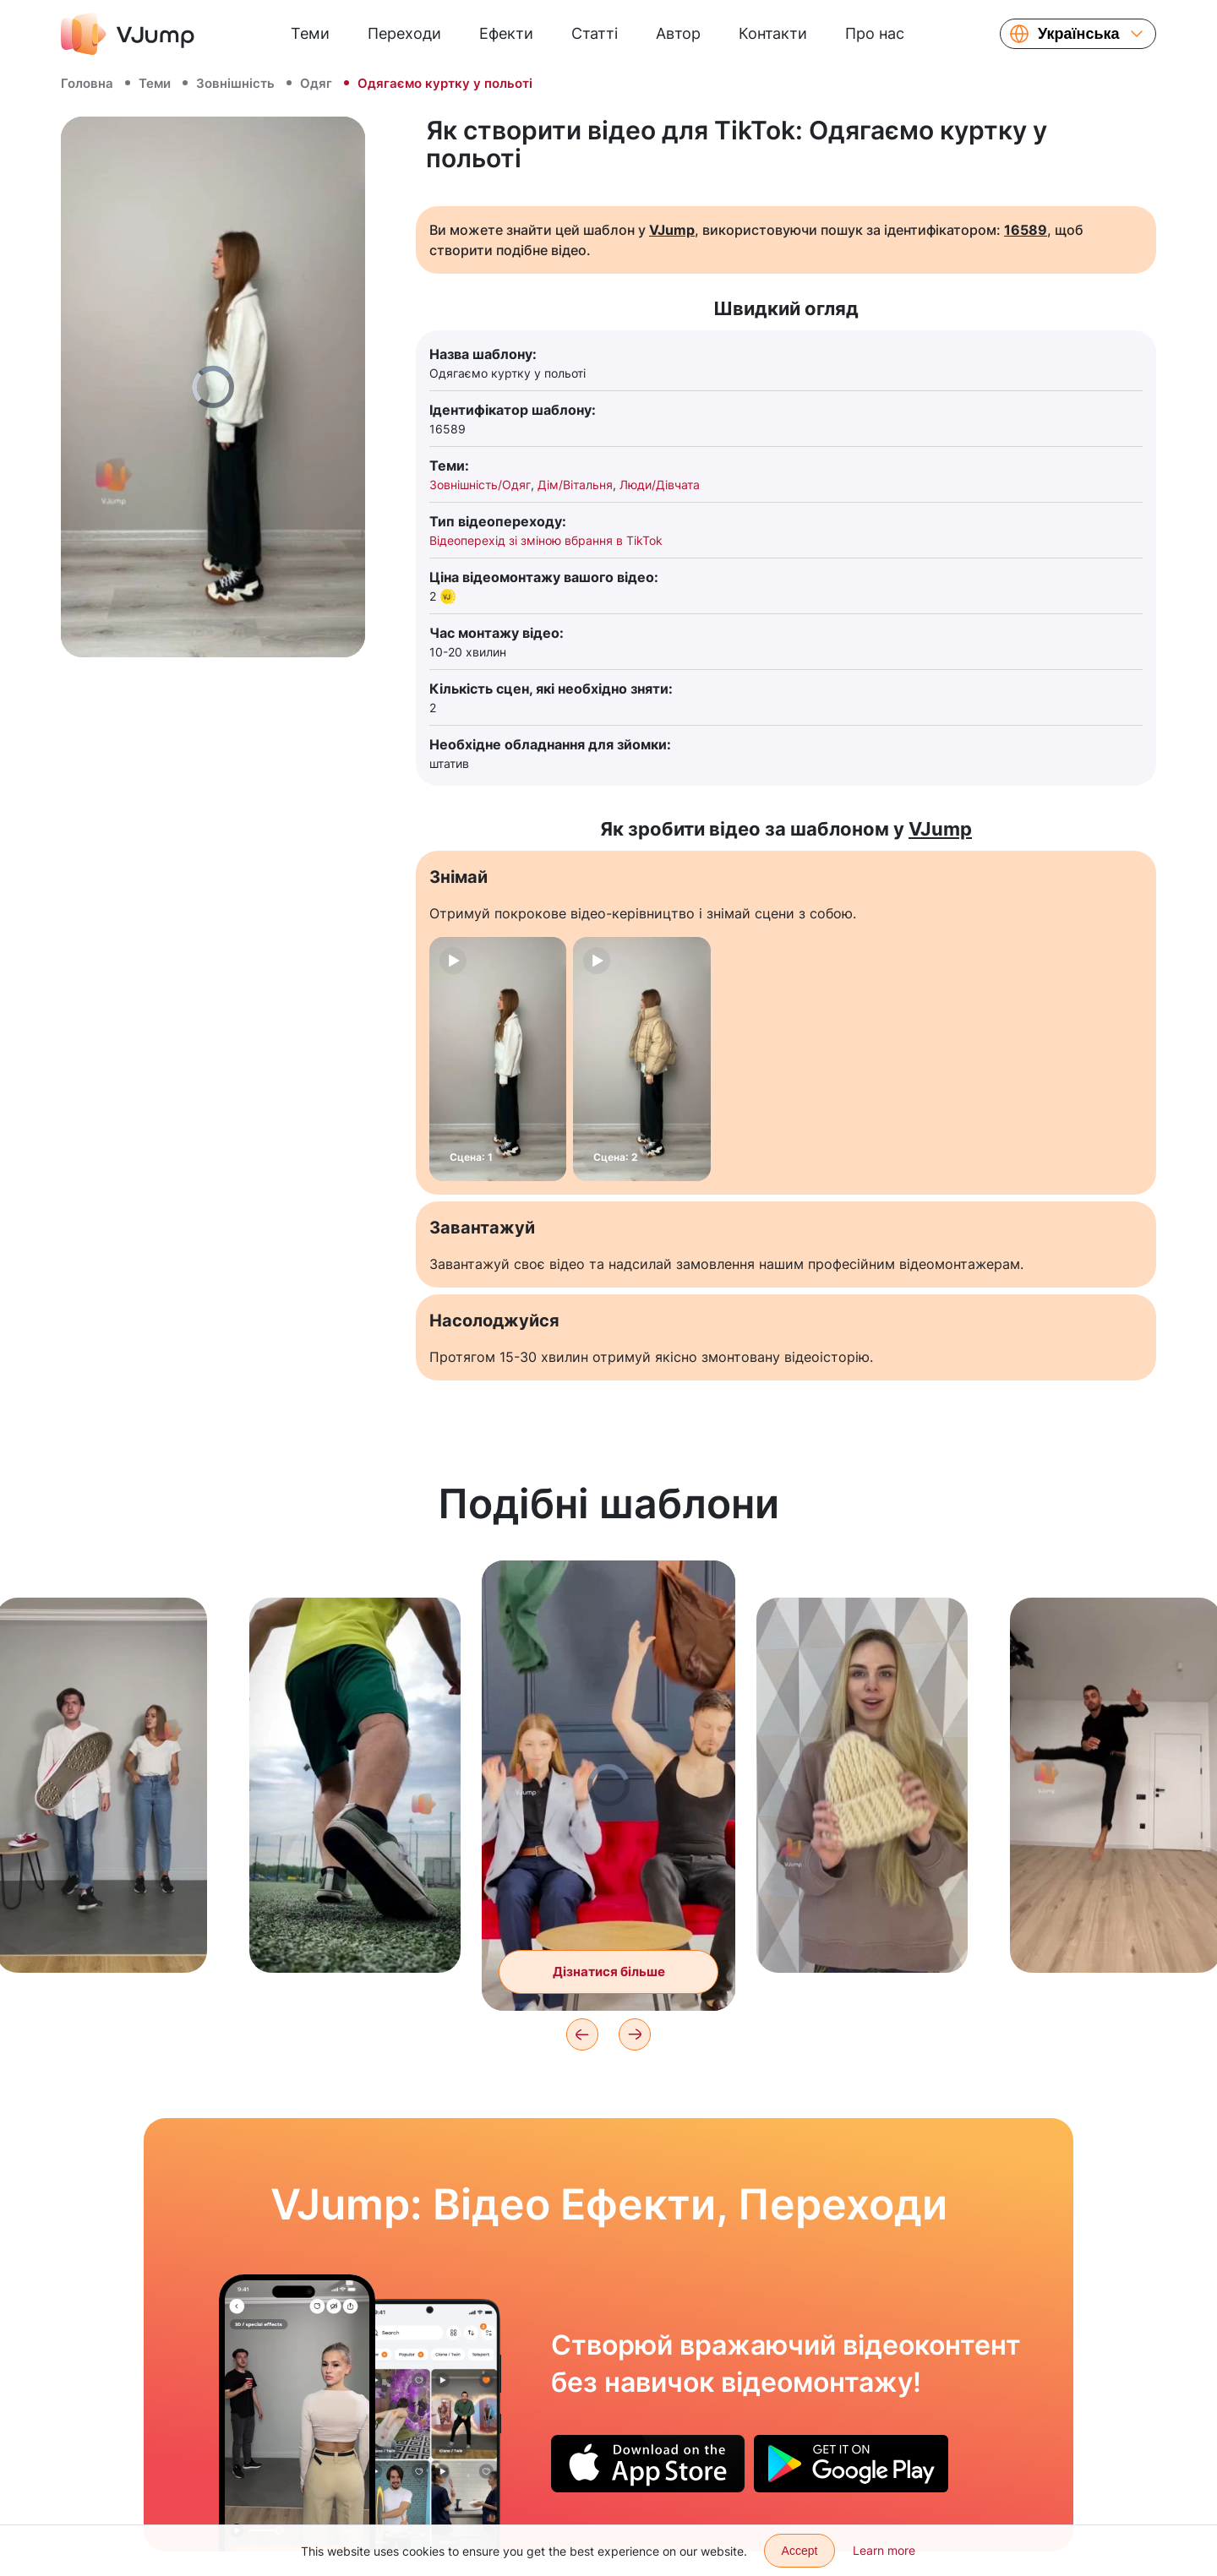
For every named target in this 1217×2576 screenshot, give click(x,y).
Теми (310, 33)
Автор (678, 33)
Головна (87, 83)
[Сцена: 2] (641, 1059)
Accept (800, 2550)
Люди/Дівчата (659, 484)
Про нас (874, 33)
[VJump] (127, 34)
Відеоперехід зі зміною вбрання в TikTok (546, 540)
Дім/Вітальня (575, 484)
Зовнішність (235, 83)
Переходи (404, 33)
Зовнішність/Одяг (480, 484)
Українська (1079, 33)
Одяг (316, 83)
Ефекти (506, 33)
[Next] (635, 2034)
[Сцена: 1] (497, 1059)
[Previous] (582, 2034)
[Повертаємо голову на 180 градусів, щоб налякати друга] (297, 2412)
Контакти (773, 33)
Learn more (884, 2550)
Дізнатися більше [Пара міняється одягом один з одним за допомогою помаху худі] (609, 1971)
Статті (594, 33)
